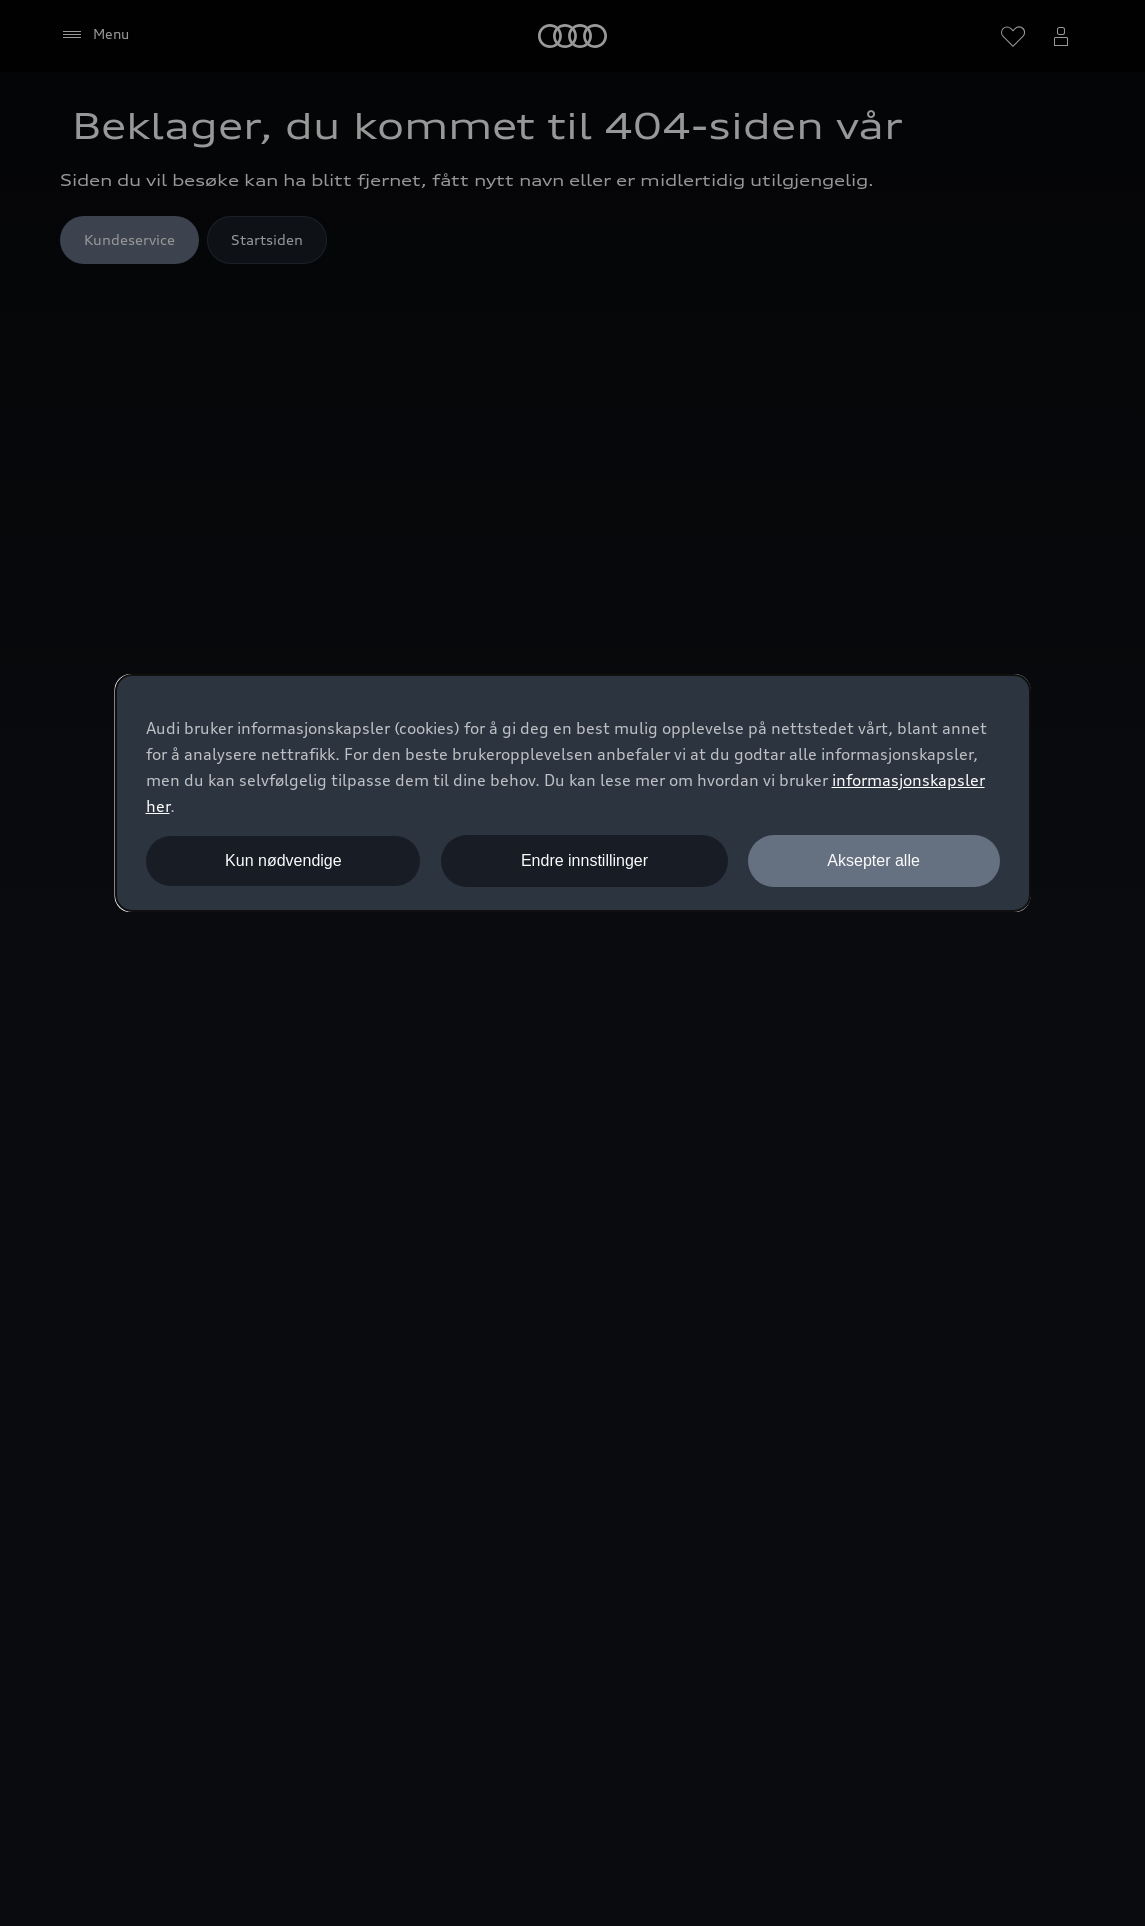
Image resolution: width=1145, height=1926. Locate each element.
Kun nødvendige (283, 860)
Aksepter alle (873, 860)
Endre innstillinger (584, 860)
